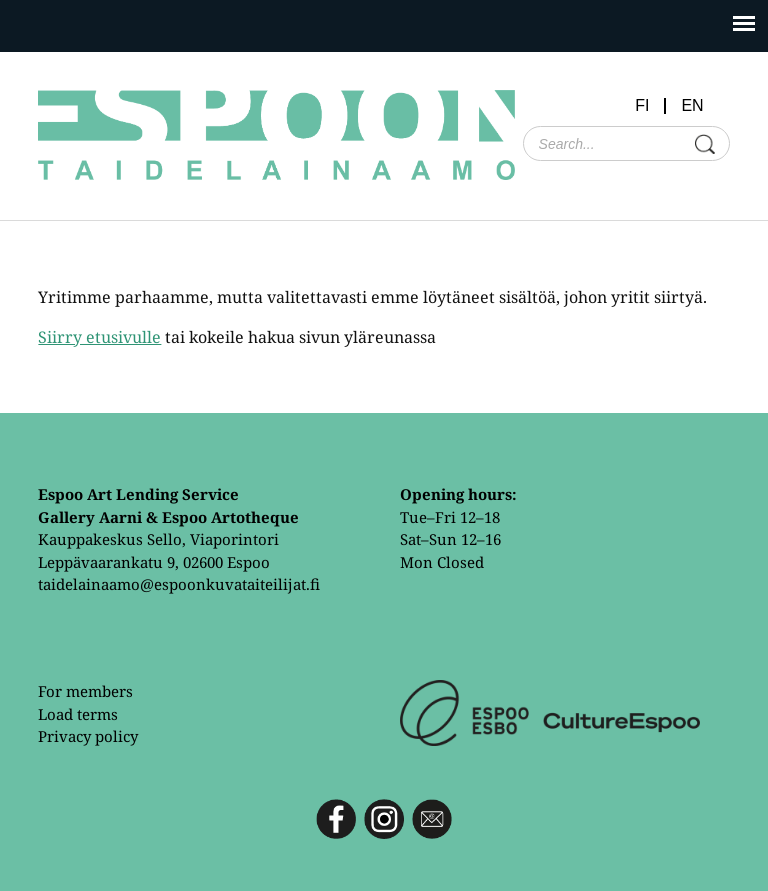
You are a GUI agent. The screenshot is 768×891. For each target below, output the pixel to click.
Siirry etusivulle (99, 337)
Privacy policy (88, 736)
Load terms (78, 714)
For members (85, 691)
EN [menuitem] (692, 106)
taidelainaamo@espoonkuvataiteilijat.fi (179, 584)
